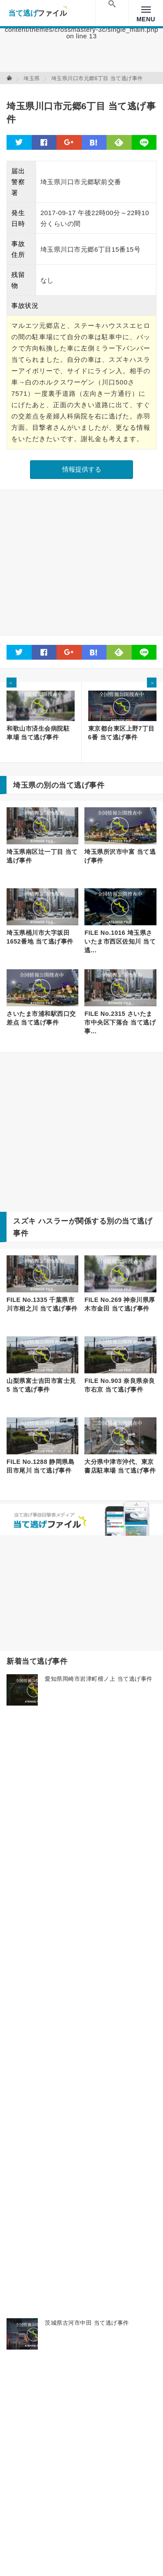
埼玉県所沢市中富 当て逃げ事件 (120, 856)
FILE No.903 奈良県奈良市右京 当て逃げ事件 (119, 1385)
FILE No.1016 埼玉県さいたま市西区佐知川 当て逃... (120, 941)
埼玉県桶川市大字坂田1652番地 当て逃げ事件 (40, 937)
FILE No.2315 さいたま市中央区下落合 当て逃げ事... (120, 1022)
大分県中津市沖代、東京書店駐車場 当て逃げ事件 (120, 1466)
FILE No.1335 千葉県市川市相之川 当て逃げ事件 (42, 1304)
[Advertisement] (81, 563)
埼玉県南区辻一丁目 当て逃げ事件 (42, 856)
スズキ (24, 1221)
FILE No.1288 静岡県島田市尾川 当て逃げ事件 (40, 1466)
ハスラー (53, 1221)
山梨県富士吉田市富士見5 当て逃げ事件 (41, 1385)
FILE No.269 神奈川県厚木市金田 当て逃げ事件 (119, 1304)
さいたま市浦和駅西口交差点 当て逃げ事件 (41, 1018)
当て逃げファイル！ (37, 13)
